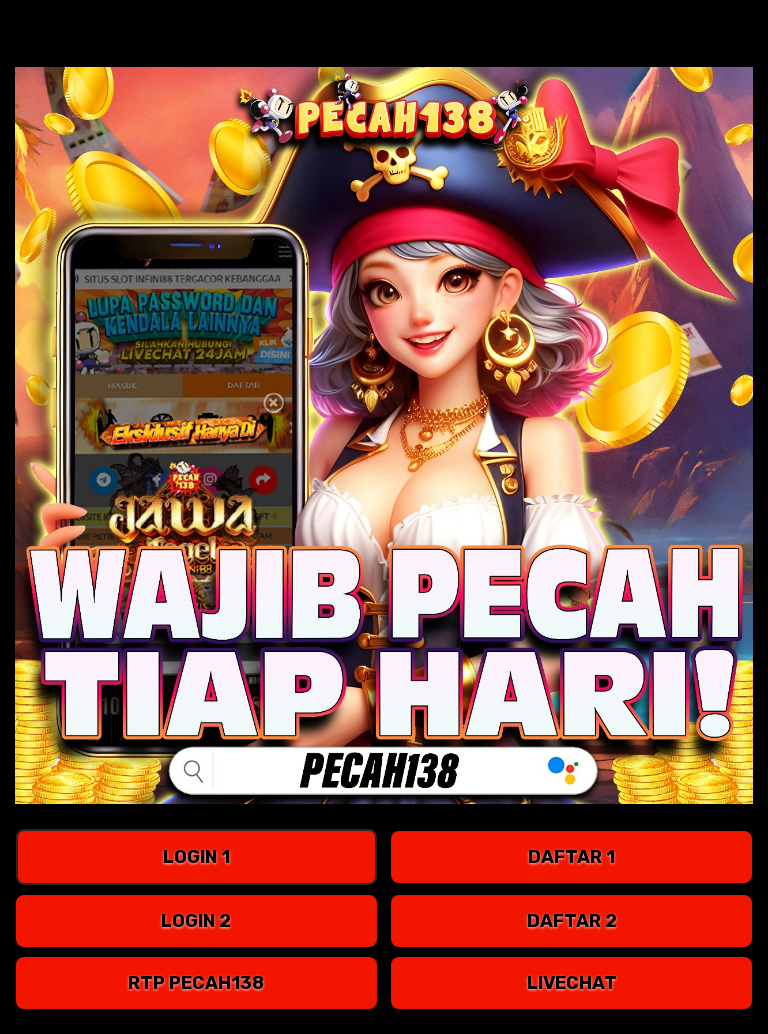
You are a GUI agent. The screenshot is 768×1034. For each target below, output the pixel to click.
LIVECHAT (572, 983)
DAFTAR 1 (571, 857)
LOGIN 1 (196, 857)
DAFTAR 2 (572, 921)
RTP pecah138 (196, 983)
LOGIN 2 (196, 921)
